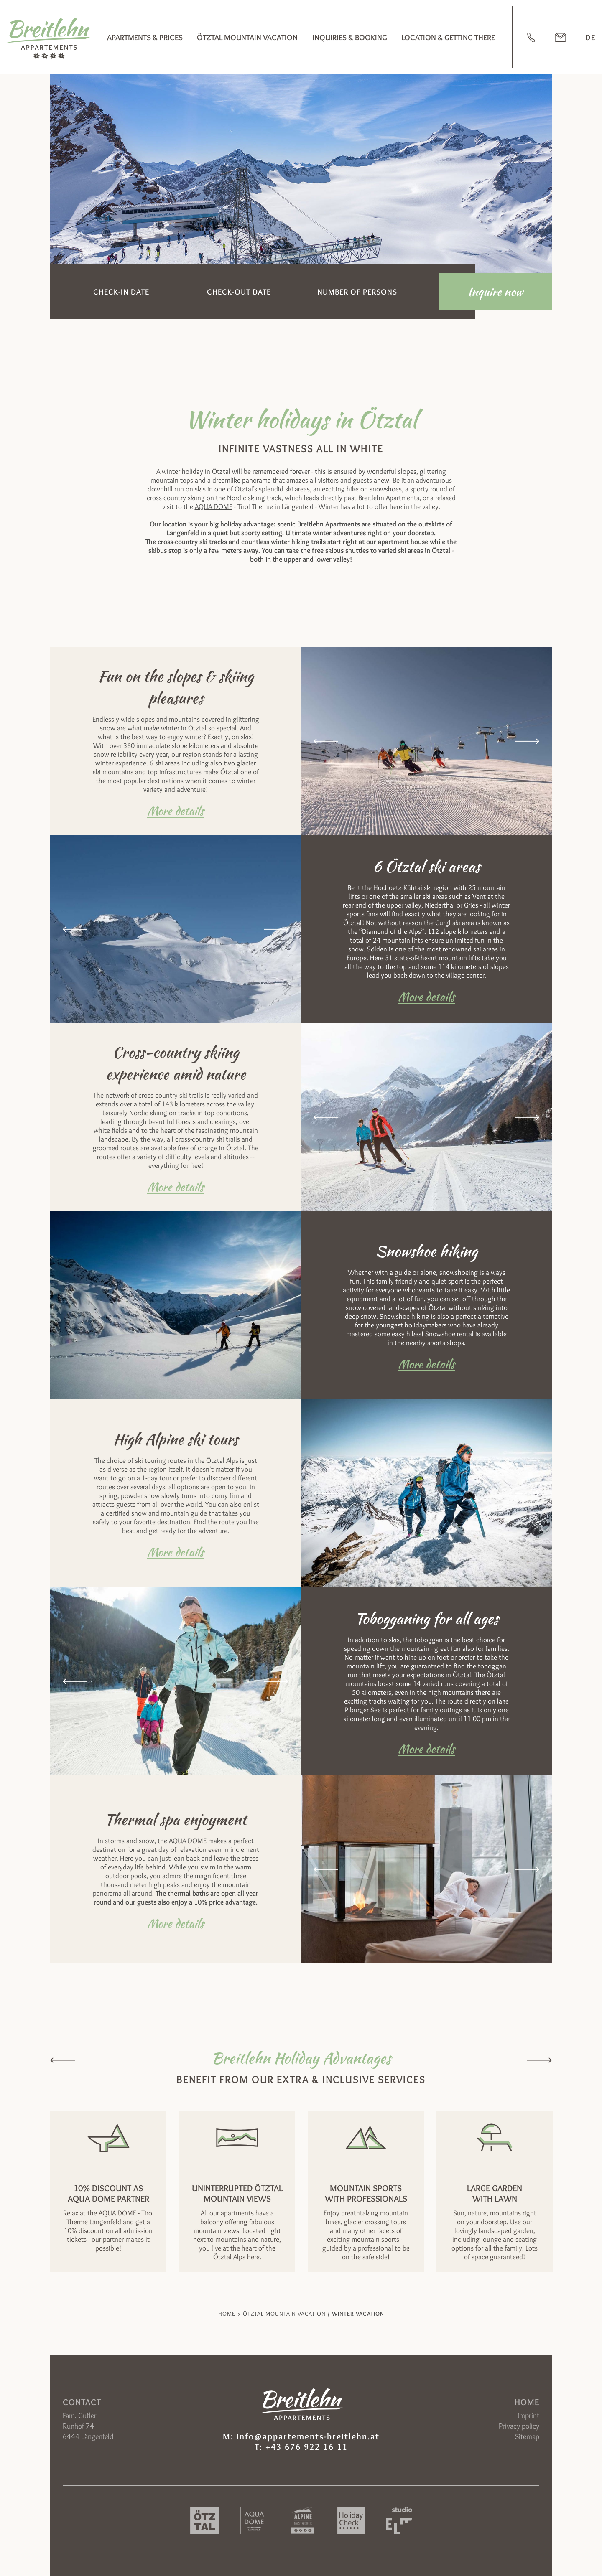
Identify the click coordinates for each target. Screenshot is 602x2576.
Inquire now (495, 291)
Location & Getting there (448, 37)
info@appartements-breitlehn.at (308, 2436)
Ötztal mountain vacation (247, 37)
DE (590, 37)
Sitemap (527, 2436)
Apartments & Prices (145, 37)
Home (226, 2313)
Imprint (528, 2415)
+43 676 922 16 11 (306, 2446)
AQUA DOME (213, 506)
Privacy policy (519, 2426)
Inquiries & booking (349, 37)
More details (175, 810)
